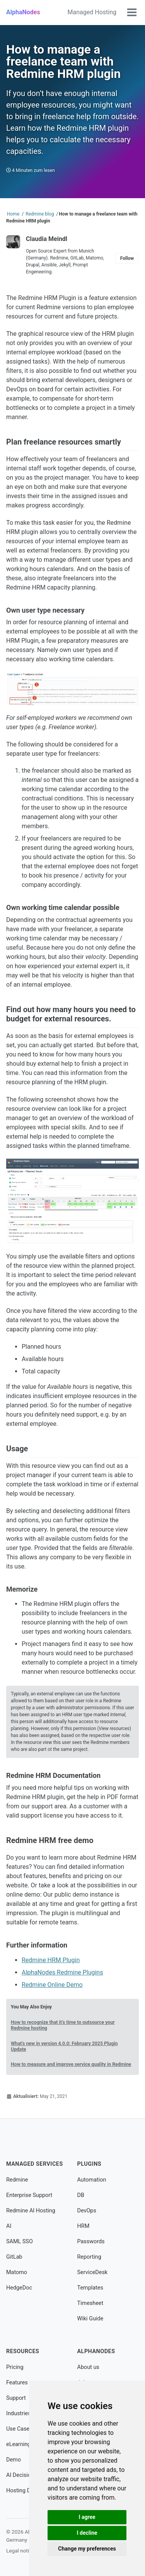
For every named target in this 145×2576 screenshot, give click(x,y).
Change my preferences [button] (87, 2549)
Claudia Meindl (46, 239)
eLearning (18, 2444)
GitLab (14, 2257)
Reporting (89, 2257)
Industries (18, 2413)
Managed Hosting (92, 12)
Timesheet (90, 2303)
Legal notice (20, 2550)
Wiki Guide (90, 2318)
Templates (90, 2288)
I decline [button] (87, 2533)
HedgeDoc (19, 2288)
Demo (13, 2459)
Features (17, 2382)
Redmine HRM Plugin (51, 1960)
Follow (127, 258)
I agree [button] (86, 2517)
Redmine (17, 2180)
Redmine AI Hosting (30, 2210)
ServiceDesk (92, 2272)
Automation (91, 2180)
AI (8, 2226)
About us (88, 2367)
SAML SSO (19, 2241)
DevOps (86, 2210)
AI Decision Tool (26, 2475)
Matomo (16, 2272)
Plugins (89, 2164)
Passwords (91, 2241)
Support (16, 2398)
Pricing (15, 2367)
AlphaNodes (23, 12)
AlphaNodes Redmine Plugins (62, 1972)
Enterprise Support (29, 2195)
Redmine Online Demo (52, 1984)
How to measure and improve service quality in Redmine (71, 2064)
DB (80, 2195)
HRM (83, 2226)
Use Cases (19, 2429)
